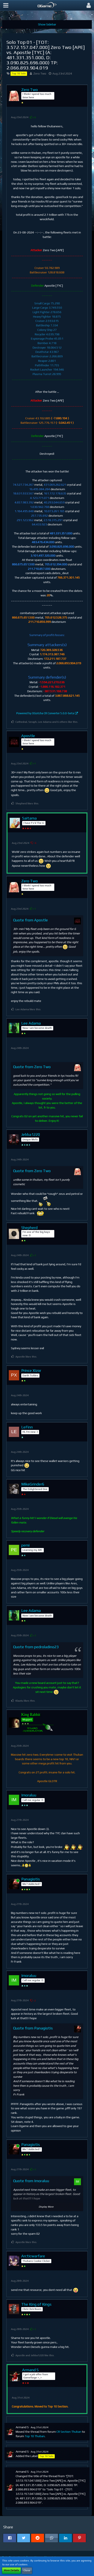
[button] (5, 5)
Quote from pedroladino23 (36, 1647)
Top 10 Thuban (35, 2436)
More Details (11, 2570)
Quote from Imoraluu (31, 2181)
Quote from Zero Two (32, 1066)
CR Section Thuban (68, 2431)
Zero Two (39, 73)
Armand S (22, 2427)
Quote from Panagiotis (33, 2028)
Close (27, 2570)
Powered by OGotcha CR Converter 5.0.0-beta (45, 713)
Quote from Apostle (30, 920)
